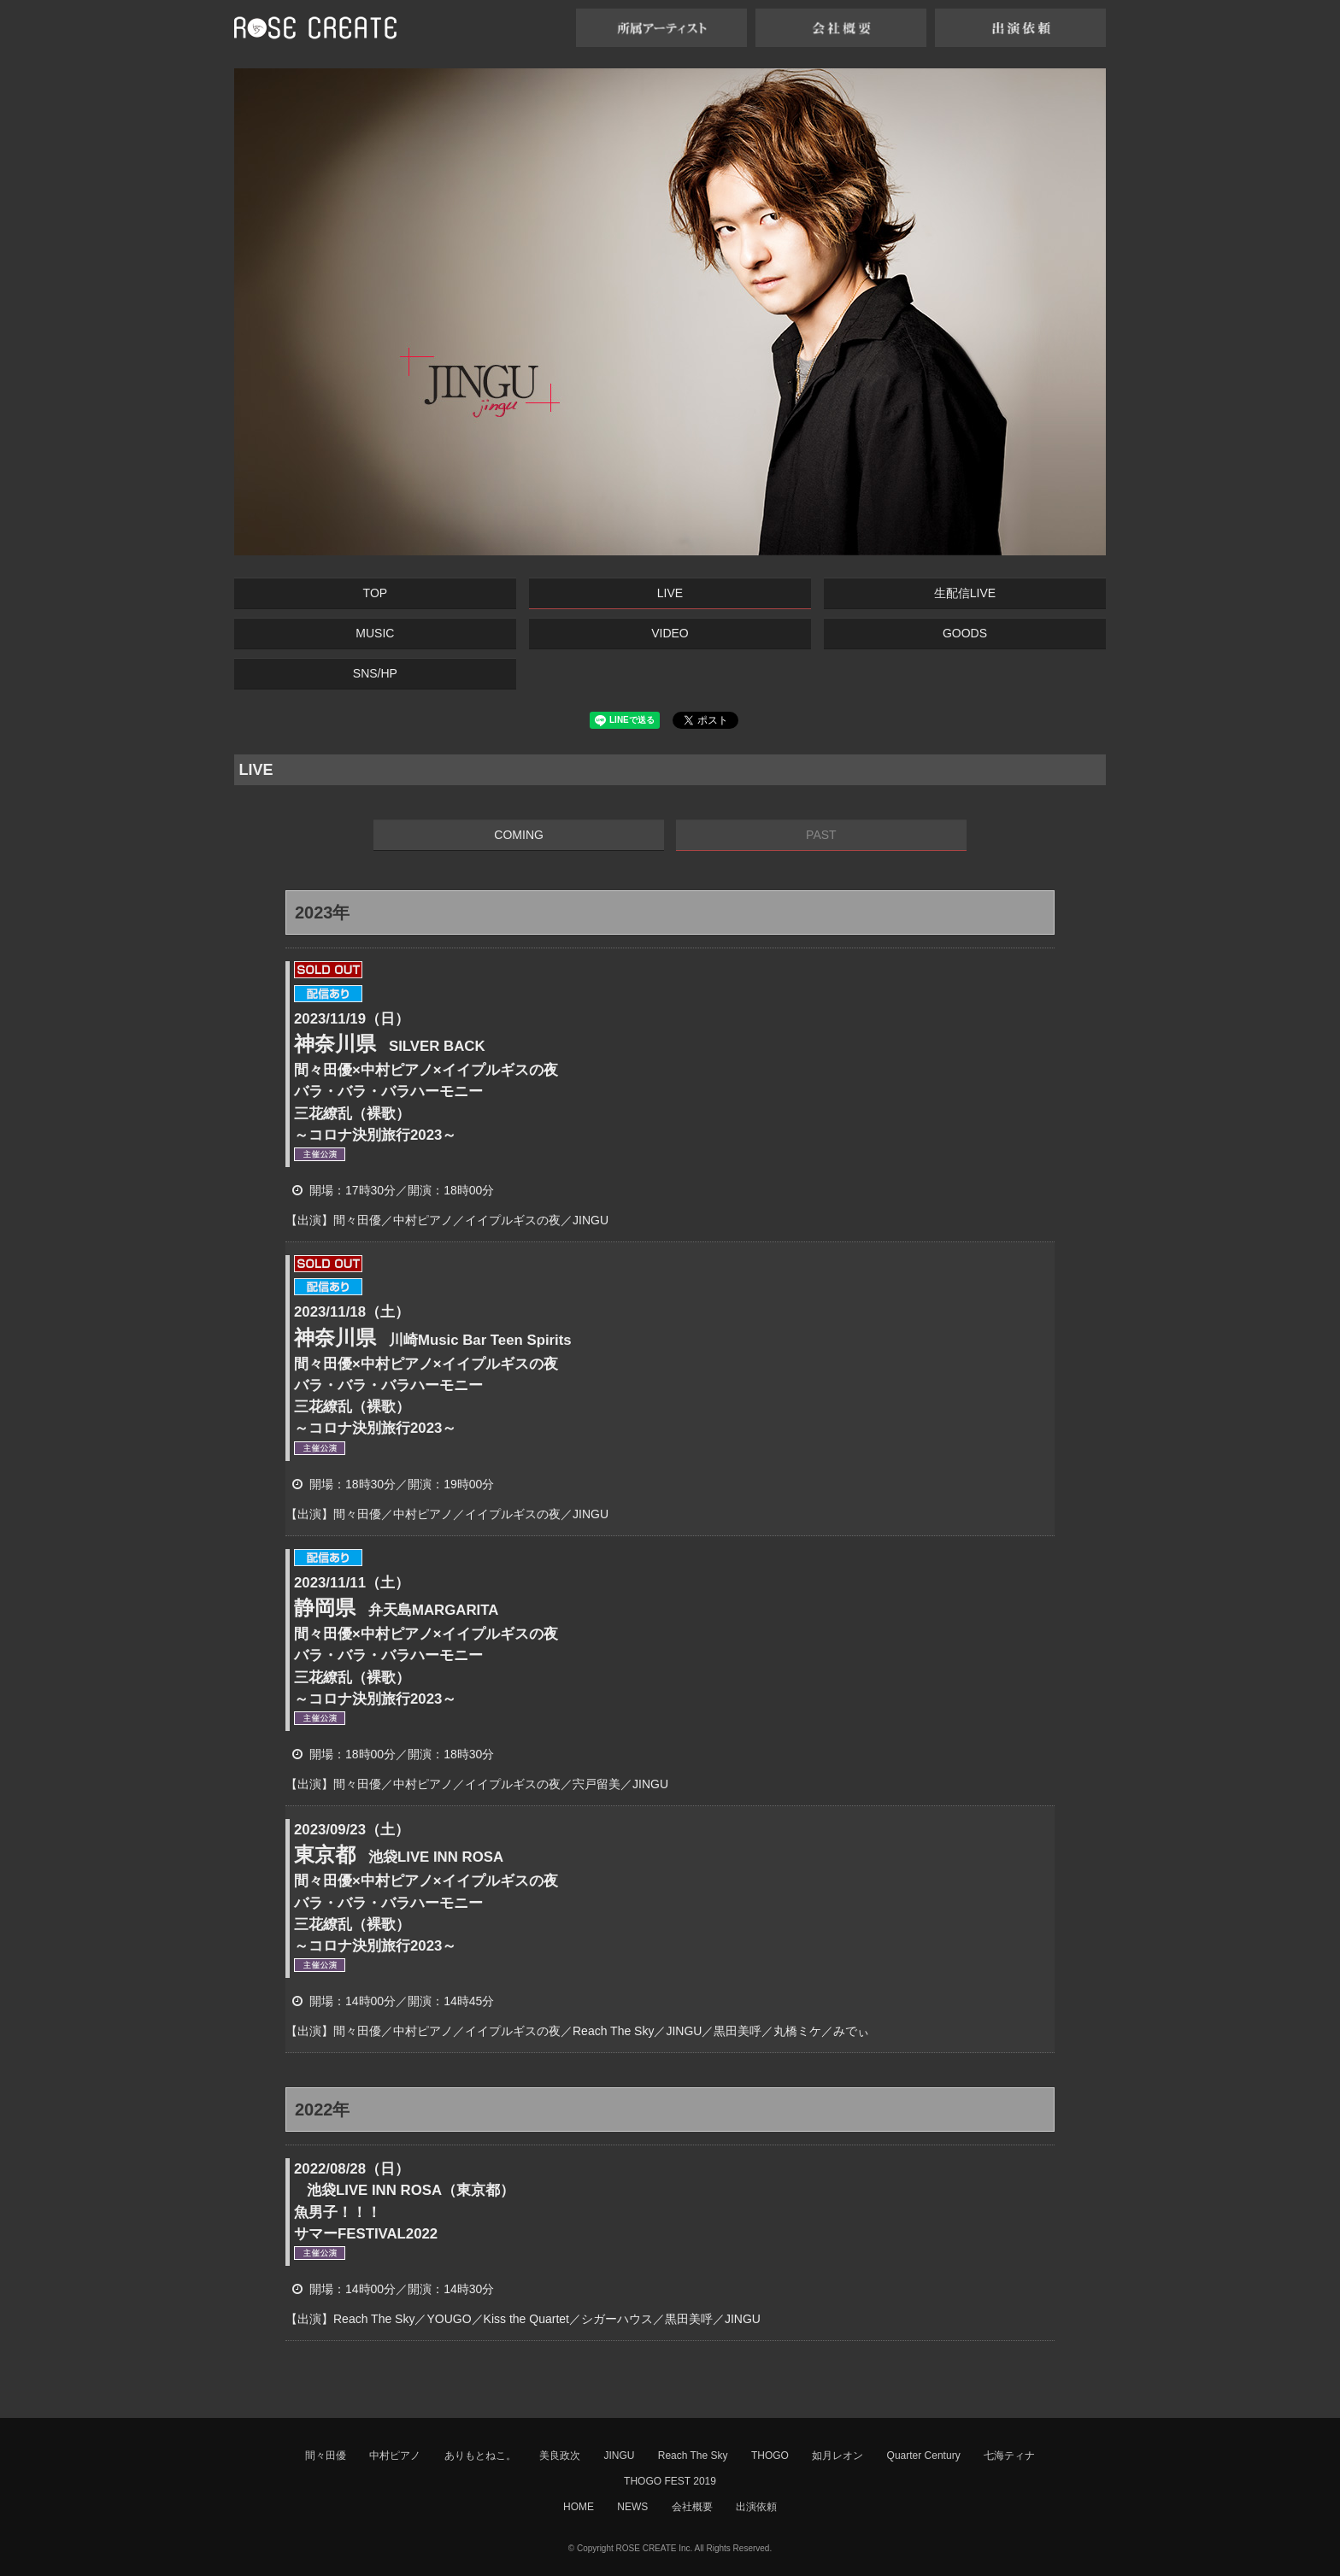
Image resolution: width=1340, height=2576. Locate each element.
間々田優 (325, 2456)
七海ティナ (1009, 2456)
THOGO (770, 2456)
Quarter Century (924, 2456)
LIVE (670, 593)
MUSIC (375, 633)
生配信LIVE (965, 593)
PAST (821, 835)
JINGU (618, 2456)
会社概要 (692, 2507)
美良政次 (559, 2456)
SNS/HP (375, 673)
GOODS (965, 633)
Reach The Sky (693, 2456)
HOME (578, 2507)
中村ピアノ (394, 2456)
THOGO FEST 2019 (670, 2481)
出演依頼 (756, 2507)
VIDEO (670, 633)
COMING (519, 835)
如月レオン (837, 2456)
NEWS (632, 2507)
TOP (375, 593)
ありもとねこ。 (480, 2456)
